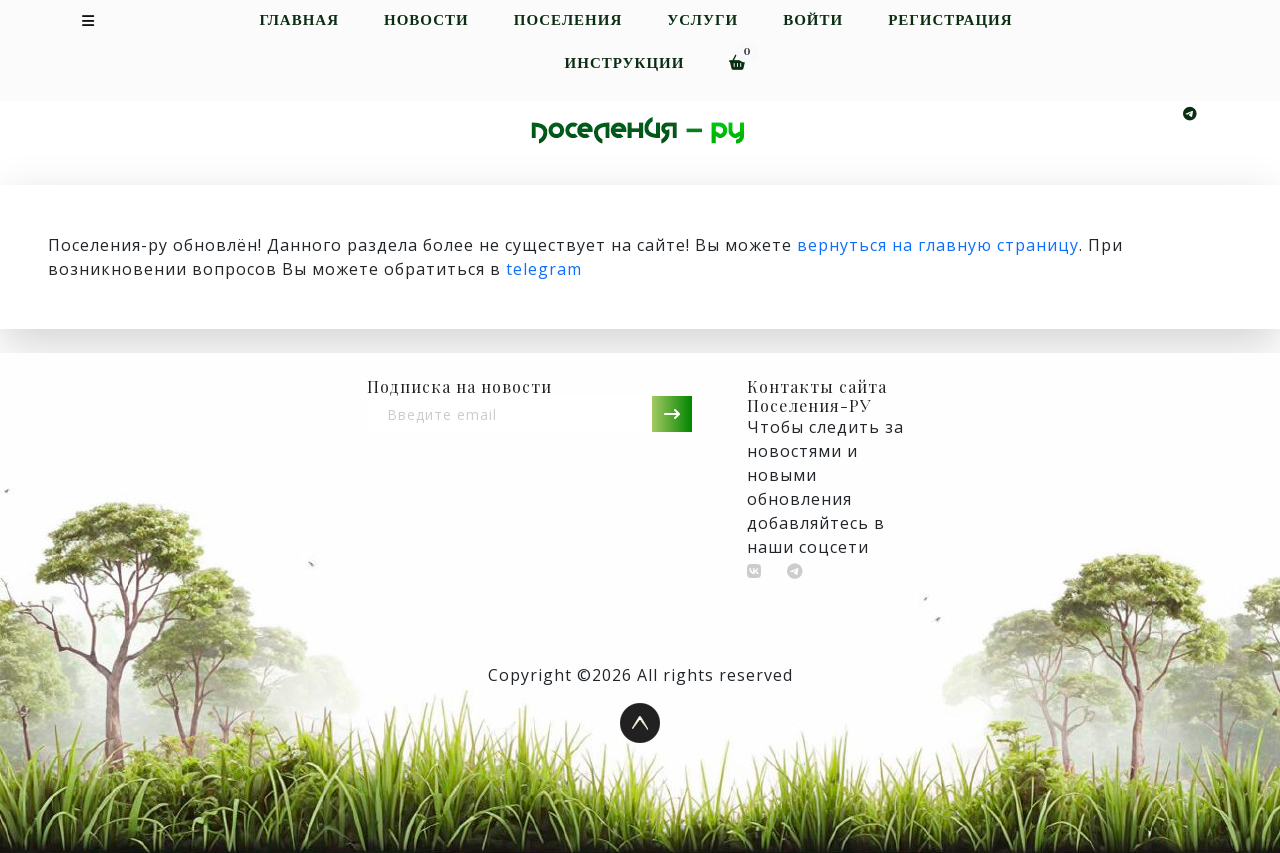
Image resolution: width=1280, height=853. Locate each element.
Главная (299, 20)
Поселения (568, 20)
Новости (426, 20)
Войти (813, 20)
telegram (544, 269)
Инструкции (625, 63)
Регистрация (950, 20)
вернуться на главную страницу (938, 245)
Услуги (702, 20)
